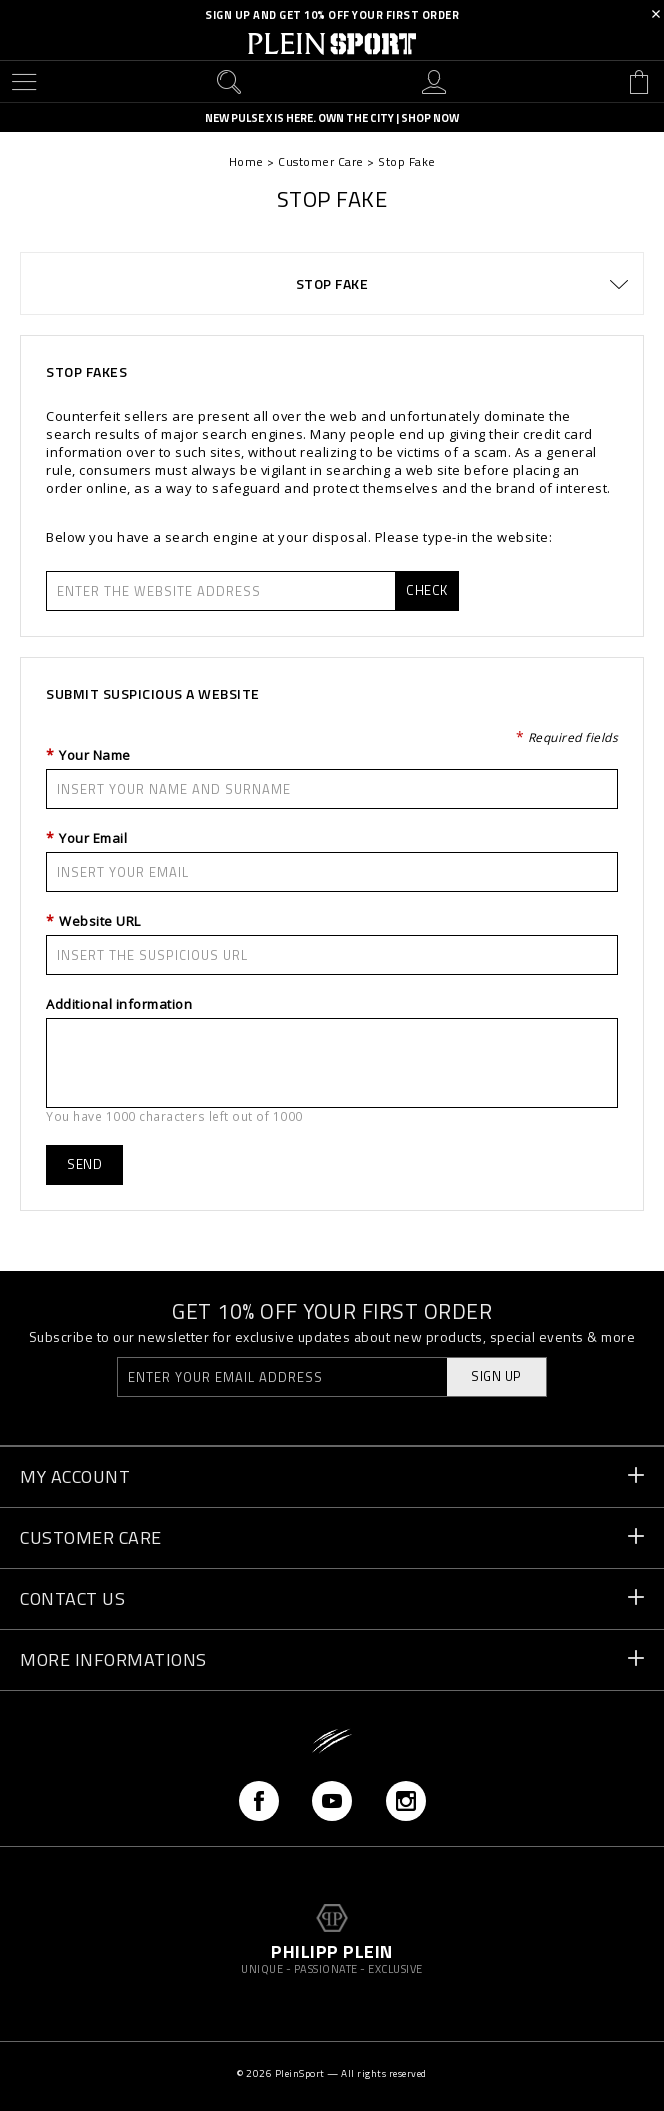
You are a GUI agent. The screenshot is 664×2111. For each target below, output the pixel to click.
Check (427, 590)
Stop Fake (332, 283)
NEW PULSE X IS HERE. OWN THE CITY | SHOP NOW (332, 118)
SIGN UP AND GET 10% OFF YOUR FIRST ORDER (332, 14)
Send (84, 1164)
